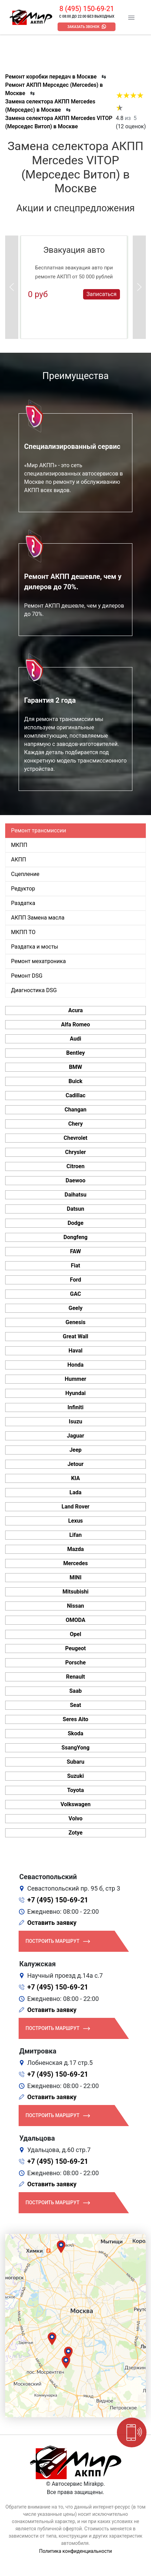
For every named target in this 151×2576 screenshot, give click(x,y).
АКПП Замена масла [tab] (37, 917)
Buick (75, 1081)
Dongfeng (75, 1237)
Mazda (75, 1549)
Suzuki (75, 1776)
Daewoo (75, 1180)
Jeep (75, 1450)
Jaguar (75, 1435)
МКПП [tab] (19, 845)
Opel (75, 1634)
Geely (75, 1308)
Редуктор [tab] (23, 888)
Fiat (75, 1265)
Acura (75, 1010)
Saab (75, 1691)
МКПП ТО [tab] (23, 932)
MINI (76, 1577)
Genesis (75, 1322)
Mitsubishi (75, 1591)
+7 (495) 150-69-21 (57, 1900)
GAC (75, 1294)
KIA (75, 1478)
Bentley (75, 1053)
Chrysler (75, 1152)
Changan (75, 1109)
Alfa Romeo (75, 1024)
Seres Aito (75, 1719)
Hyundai (75, 1393)
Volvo (75, 1818)
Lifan (75, 1535)
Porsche (75, 1662)
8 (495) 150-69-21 (86, 8)
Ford (75, 1279)
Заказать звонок (84, 27)
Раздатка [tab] (23, 903)
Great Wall (75, 1336)
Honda (76, 1364)
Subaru (75, 1761)
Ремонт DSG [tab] (26, 975)
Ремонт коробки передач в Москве (51, 76)
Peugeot (75, 1648)
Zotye (76, 1832)
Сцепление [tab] (25, 874)
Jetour (76, 1464)
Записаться (102, 293)
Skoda (75, 1733)
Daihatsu (75, 1194)
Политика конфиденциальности (75, 2551)
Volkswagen (75, 1804)
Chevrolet (75, 1138)
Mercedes (75, 1563)
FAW (75, 1251)
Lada (76, 1492)
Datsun (75, 1209)
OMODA (75, 1620)
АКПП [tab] (18, 859)
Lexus (75, 1520)
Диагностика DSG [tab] (34, 990)
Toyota (75, 1790)
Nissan (75, 1606)
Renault (75, 1676)
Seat (75, 1705)
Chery (75, 1123)
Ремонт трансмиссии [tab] (38, 830)
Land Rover (76, 1506)
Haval (76, 1350)
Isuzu (75, 1421)
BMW (75, 1067)
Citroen (75, 1166)
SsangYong (75, 1747)
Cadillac (75, 1095)
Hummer (75, 1379)
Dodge (75, 1223)
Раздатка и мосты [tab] (34, 946)
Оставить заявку (52, 1922)
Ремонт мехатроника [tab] (38, 961)
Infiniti (75, 1407)
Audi (75, 1038)
